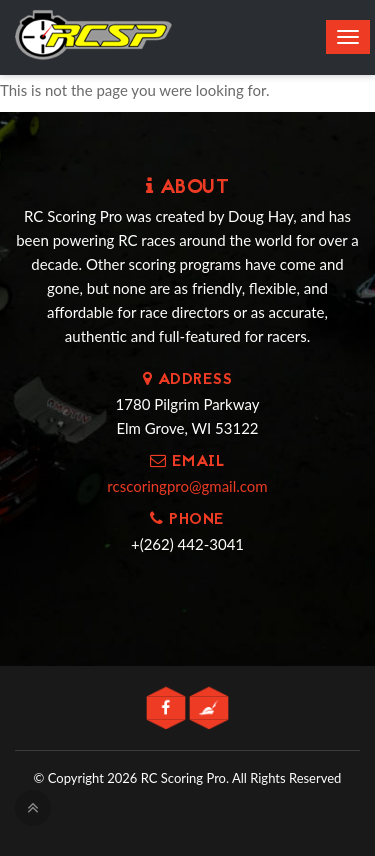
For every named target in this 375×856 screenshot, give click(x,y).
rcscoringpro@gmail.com (187, 486)
